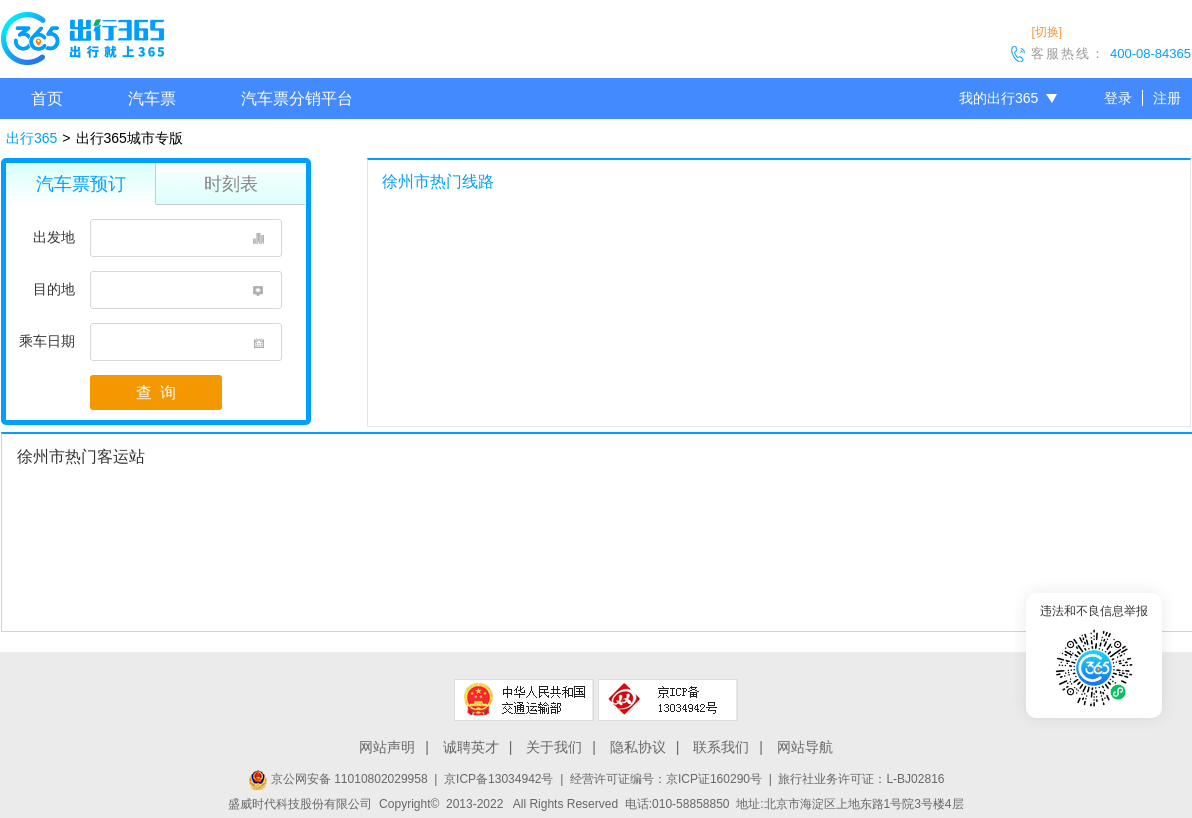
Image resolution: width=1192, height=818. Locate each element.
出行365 (31, 138)
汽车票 (152, 98)
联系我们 (721, 747)
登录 (1118, 98)
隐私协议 (638, 747)
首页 (47, 98)
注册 (1167, 98)
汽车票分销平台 (297, 98)
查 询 (156, 392)
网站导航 (805, 747)
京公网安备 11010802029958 (338, 779)
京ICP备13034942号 (498, 779)
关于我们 (554, 747)
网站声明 (387, 747)
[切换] (1046, 32)
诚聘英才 (471, 747)
